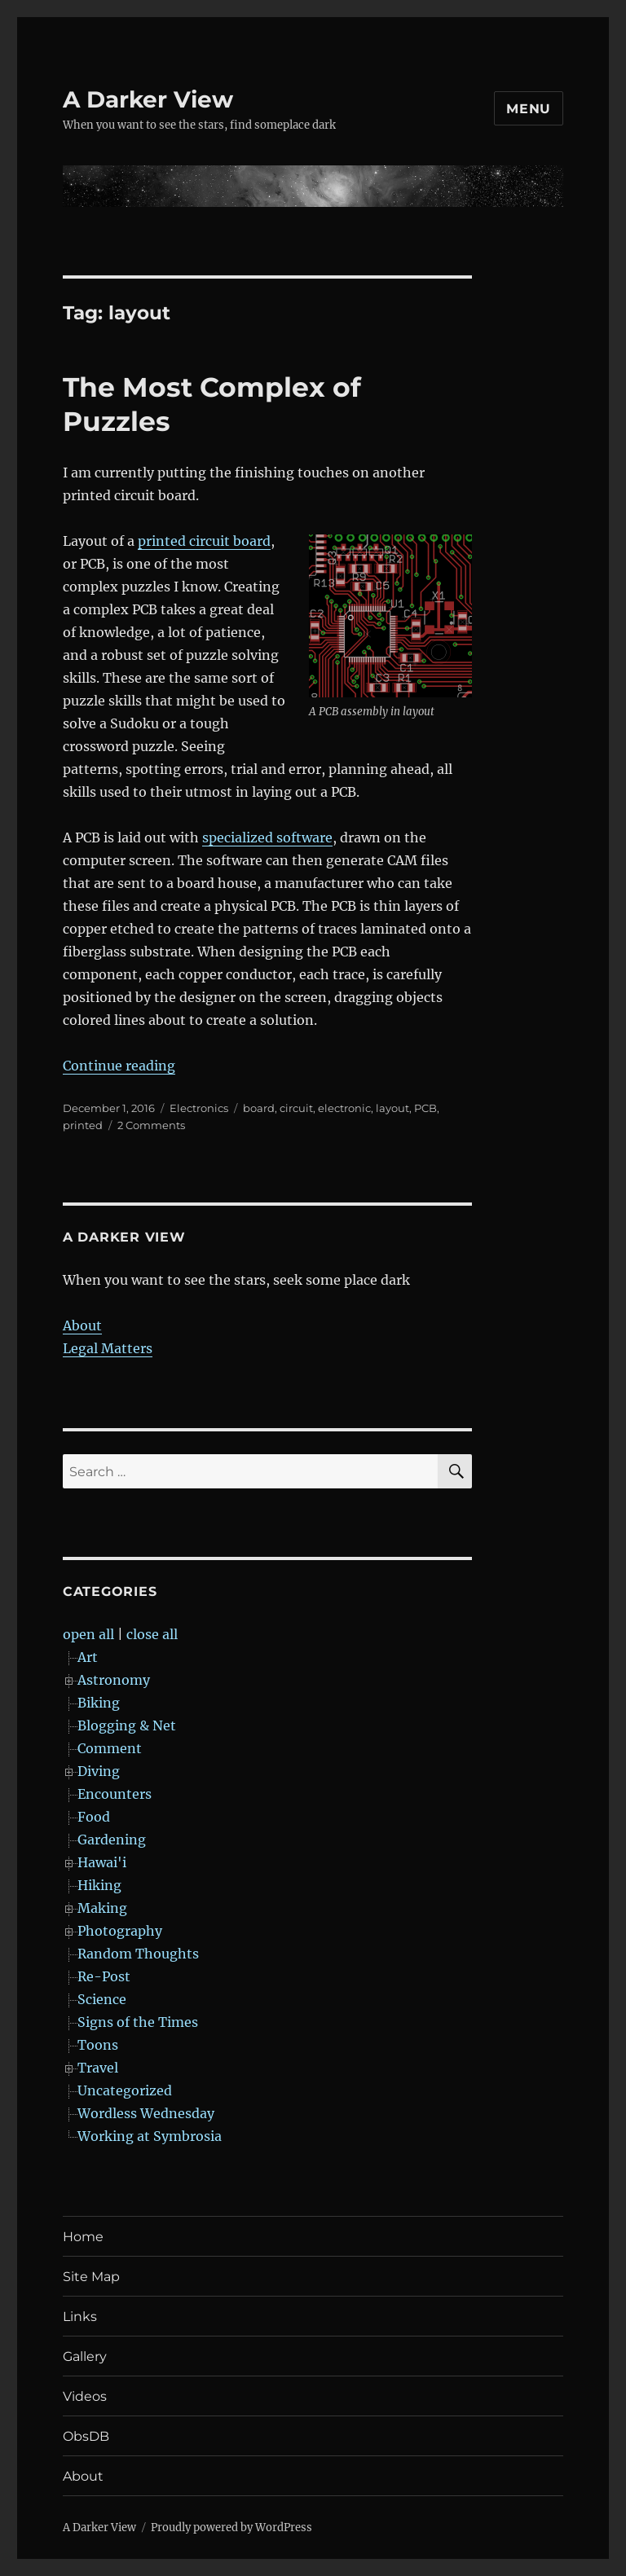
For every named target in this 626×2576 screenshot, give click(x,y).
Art (87, 1657)
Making (102, 1908)
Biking (98, 1703)
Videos (85, 2396)
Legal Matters (107, 1348)
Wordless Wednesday (145, 2113)
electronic (344, 1107)
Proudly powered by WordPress (231, 2527)
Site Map (91, 2276)
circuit (296, 1107)
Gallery (85, 2356)
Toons (97, 2045)
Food (93, 1817)
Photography (119, 1931)
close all (152, 1634)
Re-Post (103, 1976)
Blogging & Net (126, 1725)
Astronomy (113, 1680)
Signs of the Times (137, 2022)
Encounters (114, 1794)
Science (101, 1999)
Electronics (199, 1107)
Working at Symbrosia (149, 2136)
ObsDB (86, 2436)
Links (80, 2316)
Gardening (111, 1839)
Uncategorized (124, 2090)
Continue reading (119, 1065)
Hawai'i (101, 1862)
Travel (97, 2067)
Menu (528, 108)
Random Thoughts (138, 1953)
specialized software (267, 837)
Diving (98, 1771)
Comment (109, 1748)
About (82, 1325)
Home (83, 2236)
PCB (425, 1107)
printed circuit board (204, 541)
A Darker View (148, 99)
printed (83, 1125)
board (259, 1107)
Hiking (99, 1885)
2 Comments (151, 1125)
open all (88, 1634)
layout (392, 1107)
